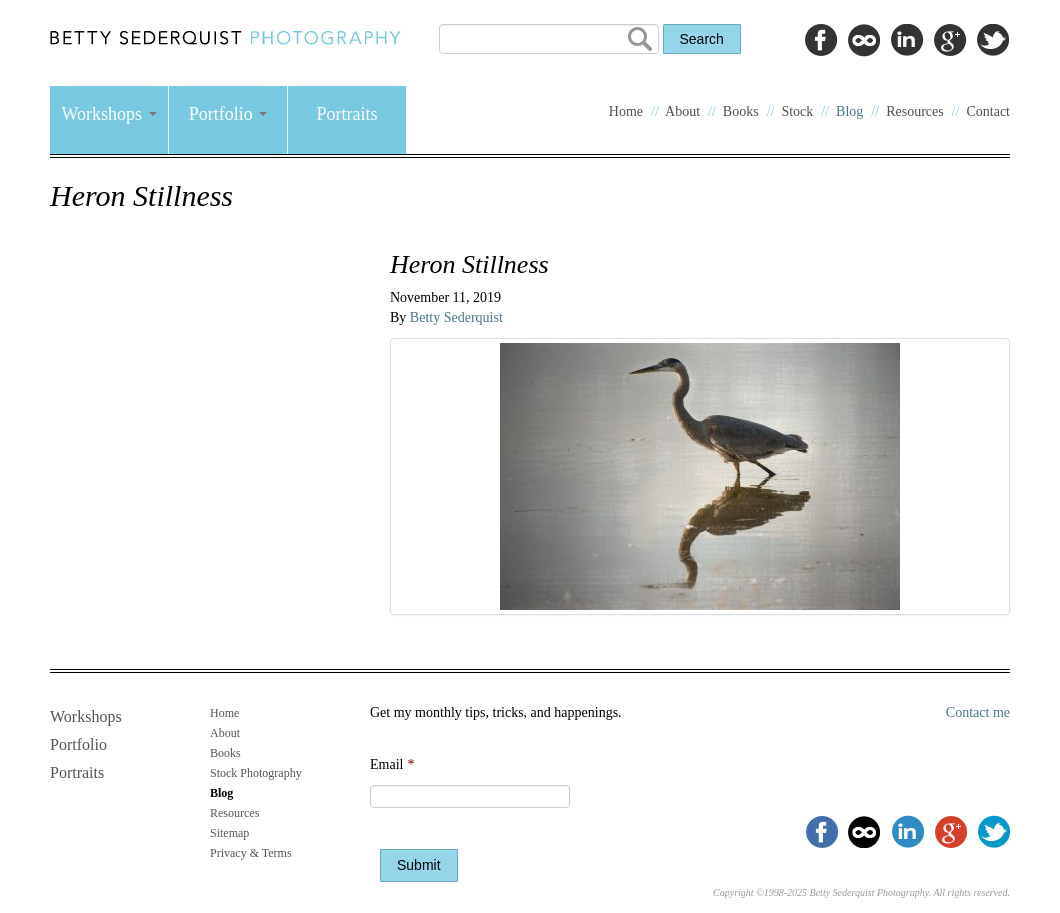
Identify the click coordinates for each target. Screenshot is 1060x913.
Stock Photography (256, 773)
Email (392, 764)
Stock (797, 111)
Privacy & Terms (251, 853)
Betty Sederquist (456, 317)
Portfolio (228, 114)
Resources (915, 111)
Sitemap (229, 833)
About (682, 111)
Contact (988, 111)
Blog (849, 111)
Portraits (347, 114)
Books (741, 111)
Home (626, 111)
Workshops (108, 114)
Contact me (978, 712)
